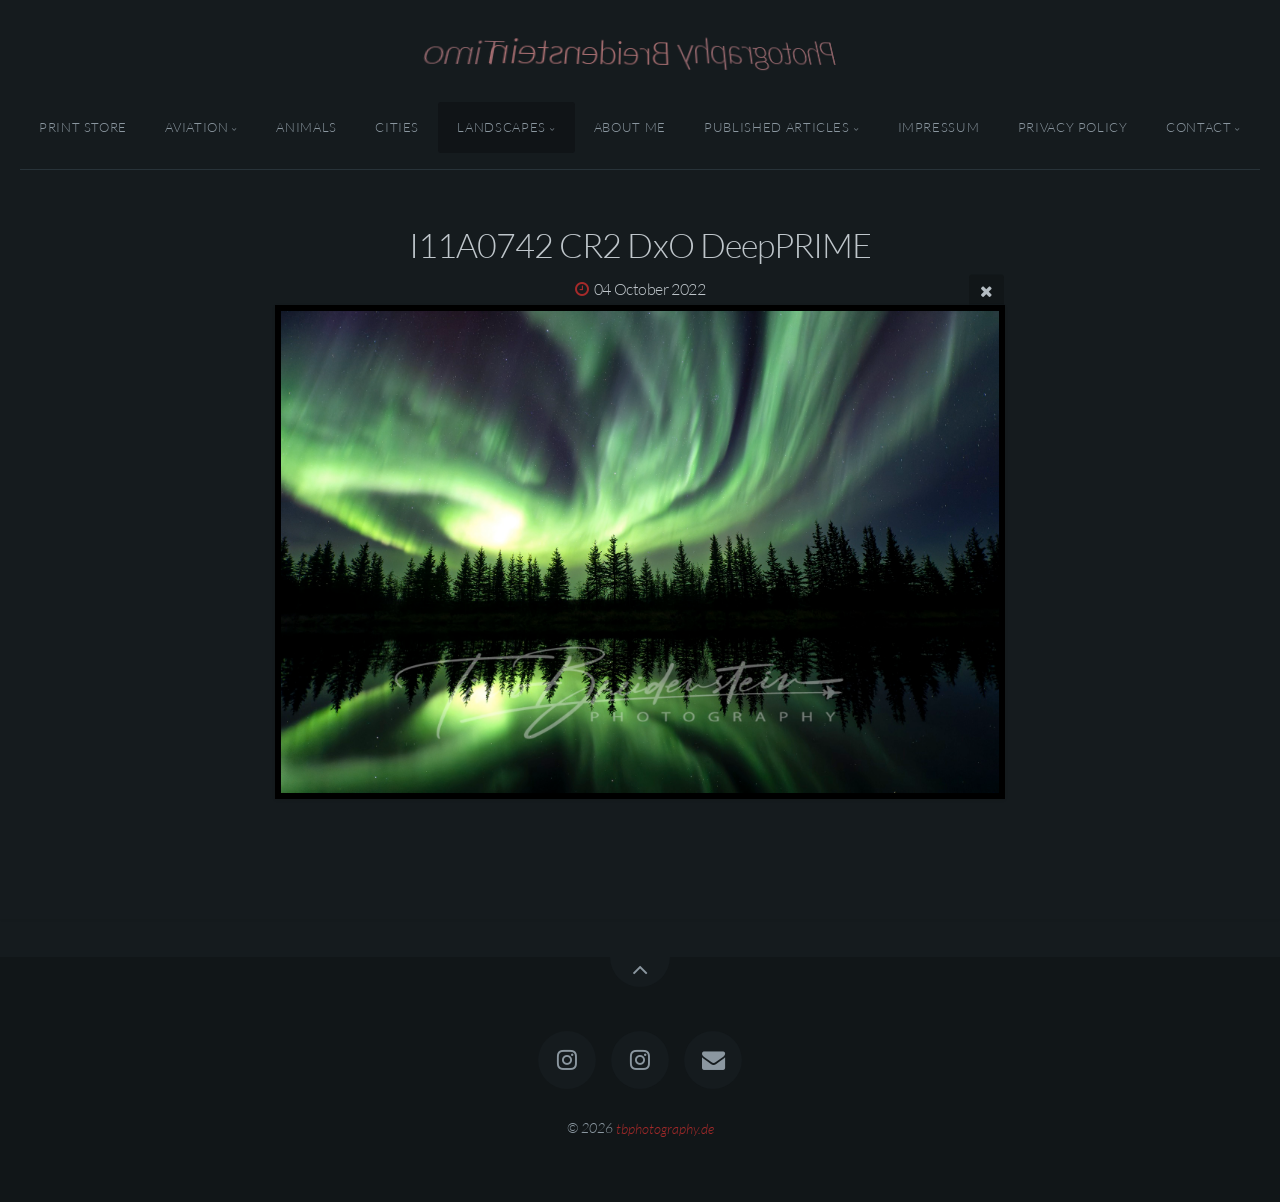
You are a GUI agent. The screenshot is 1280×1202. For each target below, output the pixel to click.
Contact (1198, 127)
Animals (306, 127)
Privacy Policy (1073, 127)
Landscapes (501, 127)
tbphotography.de (665, 1127)
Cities (397, 127)
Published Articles (777, 127)
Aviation (196, 127)
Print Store (83, 127)
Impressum (939, 127)
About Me (630, 127)
